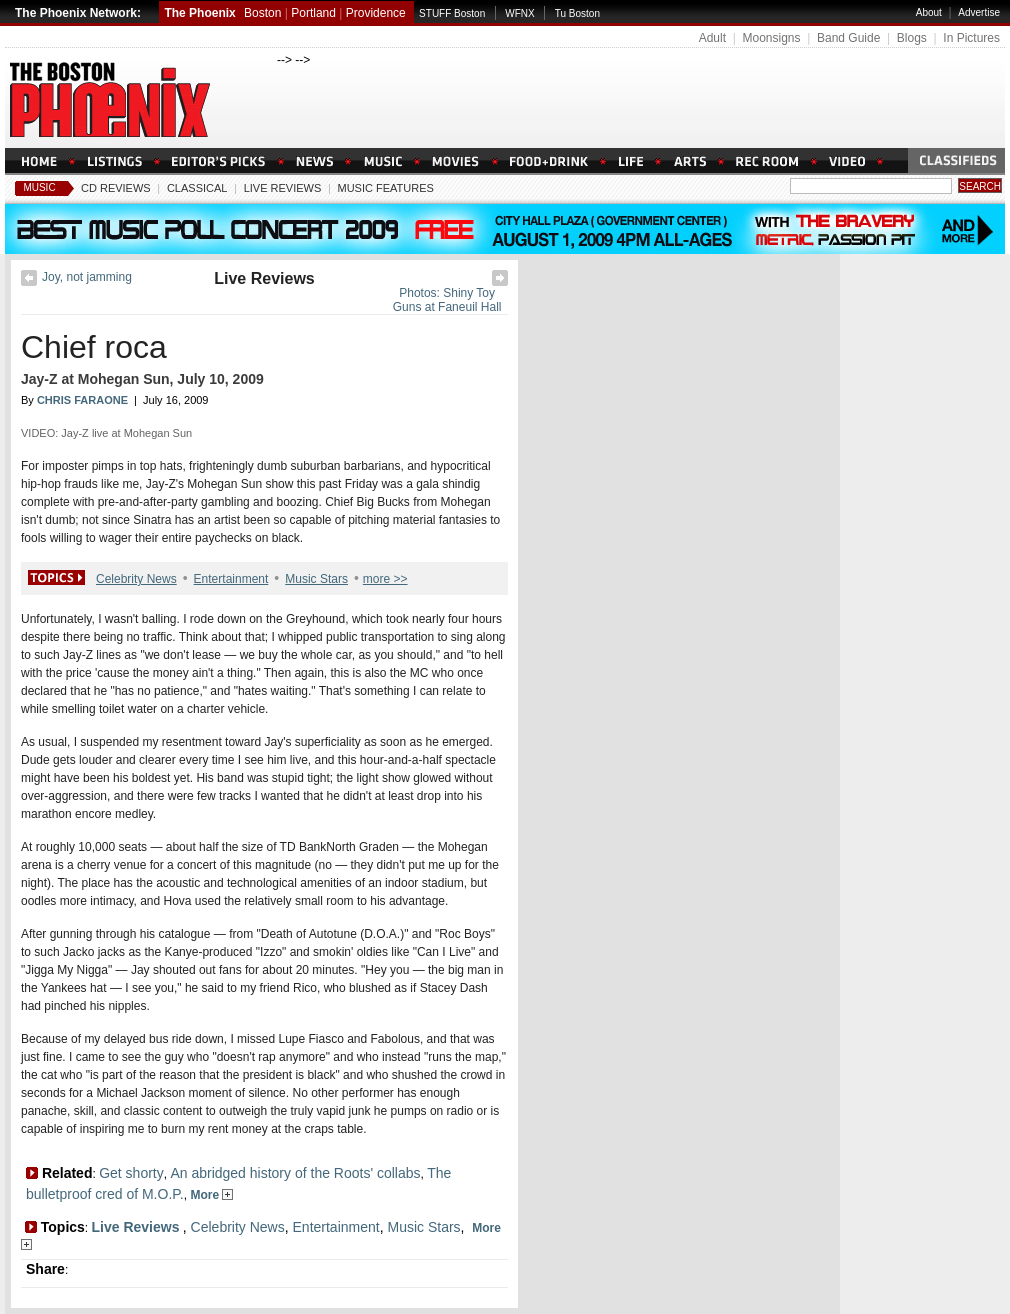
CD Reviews (116, 188)
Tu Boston (577, 13)
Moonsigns (771, 38)
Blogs (912, 38)
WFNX (519, 13)
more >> (385, 579)
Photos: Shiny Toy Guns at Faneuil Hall (447, 300)
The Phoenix (199, 13)
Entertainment (231, 579)
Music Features (385, 188)
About (929, 12)
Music (39, 187)
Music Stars (316, 579)
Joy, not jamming (87, 277)
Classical (197, 188)
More (211, 1195)
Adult (712, 38)
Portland (313, 13)
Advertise (979, 12)
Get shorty (131, 1173)
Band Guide (848, 38)
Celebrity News (136, 579)
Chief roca (94, 347)
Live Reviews (283, 188)
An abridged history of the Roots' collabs (295, 1173)
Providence (376, 13)
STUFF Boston (452, 13)
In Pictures (971, 38)
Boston (262, 13)
